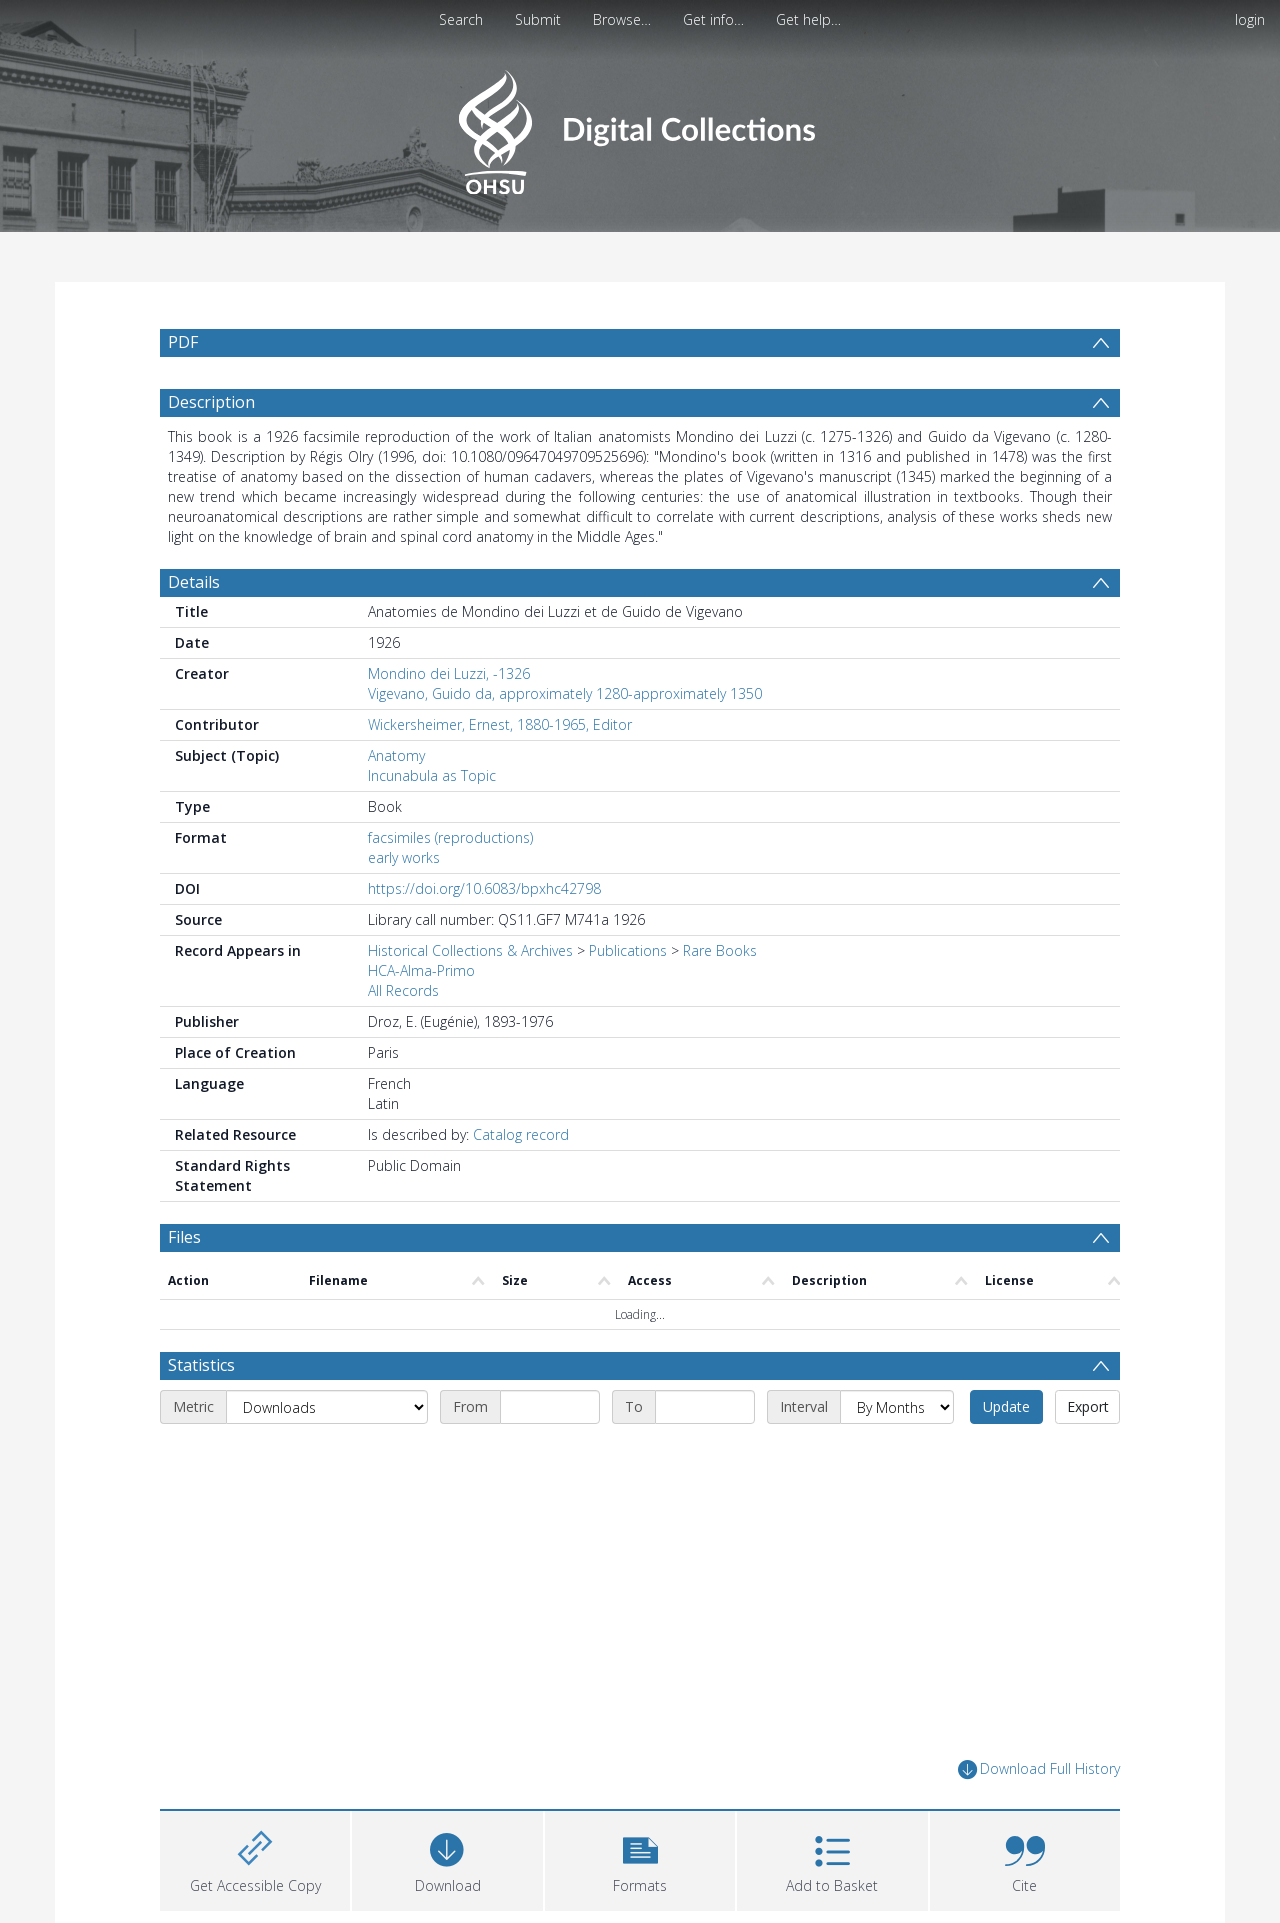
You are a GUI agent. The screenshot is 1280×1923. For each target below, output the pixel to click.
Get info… (713, 19)
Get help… (808, 19)
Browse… (622, 19)
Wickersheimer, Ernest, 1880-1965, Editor (500, 724)
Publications (628, 950)
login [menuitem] (1250, 19)
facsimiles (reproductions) (450, 837)
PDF (183, 342)
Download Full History (1039, 1769)
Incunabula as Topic (432, 775)
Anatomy (396, 755)
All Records (403, 990)
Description (211, 402)
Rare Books (720, 950)
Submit (538, 19)
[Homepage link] (639, 126)
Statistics (201, 1365)
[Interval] (897, 1407)
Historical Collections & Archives (470, 950)
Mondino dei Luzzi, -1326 (449, 673)
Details (194, 582)
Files (184, 1237)
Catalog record (521, 1134)
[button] (640, 1858)
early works (404, 857)
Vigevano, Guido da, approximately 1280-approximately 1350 (565, 693)
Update (1006, 1406)
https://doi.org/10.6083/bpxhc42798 (484, 888)
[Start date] (550, 1407)
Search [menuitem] (461, 19)
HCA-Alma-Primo (421, 970)
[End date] (705, 1407)
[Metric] (327, 1407)
